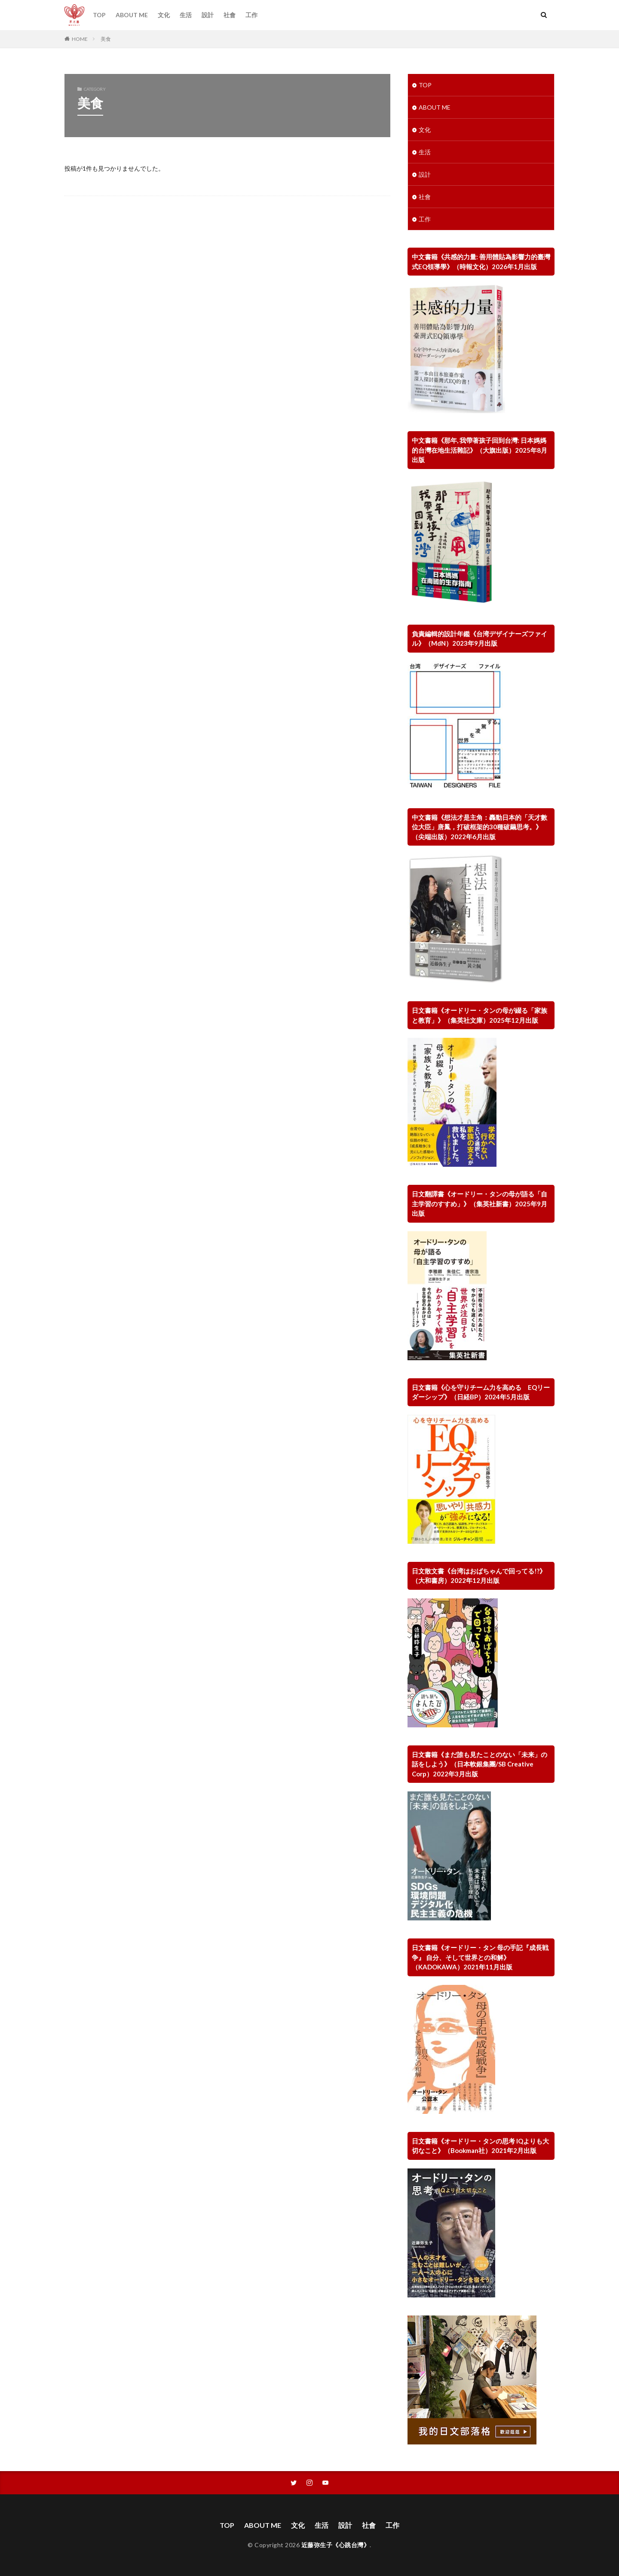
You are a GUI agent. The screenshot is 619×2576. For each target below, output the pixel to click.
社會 (230, 14)
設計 (208, 14)
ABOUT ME (132, 14)
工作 (251, 14)
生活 (186, 14)
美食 (106, 39)
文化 (164, 14)
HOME (80, 38)
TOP (99, 14)
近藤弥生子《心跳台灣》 (335, 2544)
